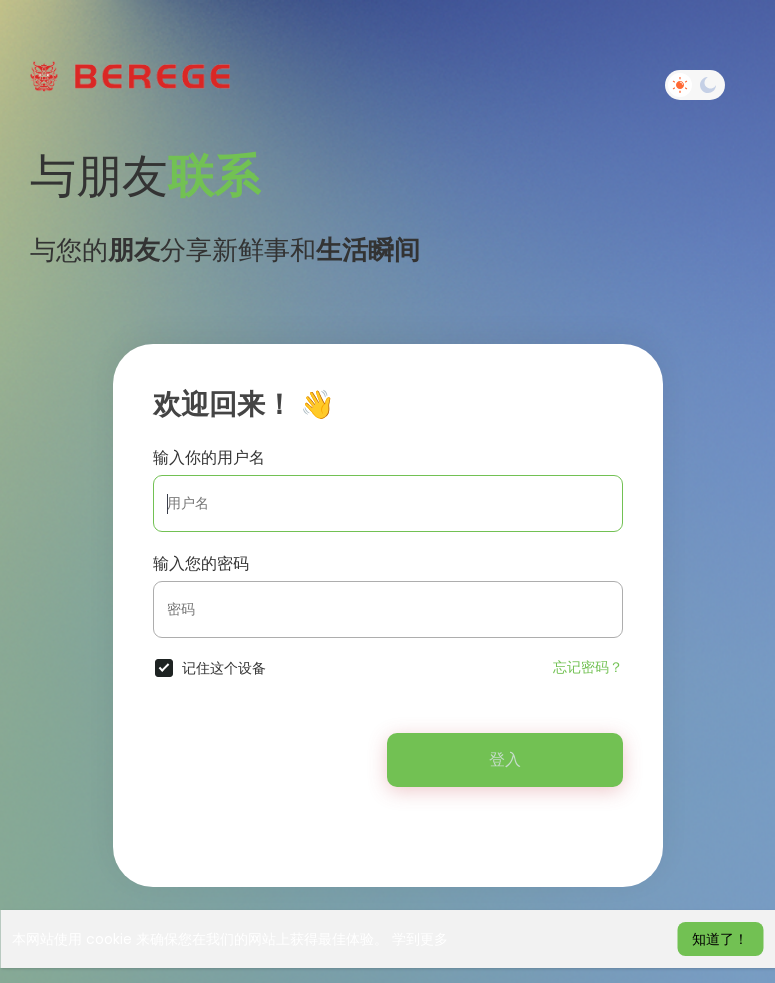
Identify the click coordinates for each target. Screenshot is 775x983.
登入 (505, 759)
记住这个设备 (224, 668)
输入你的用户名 (209, 457)
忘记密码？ (588, 667)
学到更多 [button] (420, 939)
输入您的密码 (201, 563)
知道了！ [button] (720, 939)
